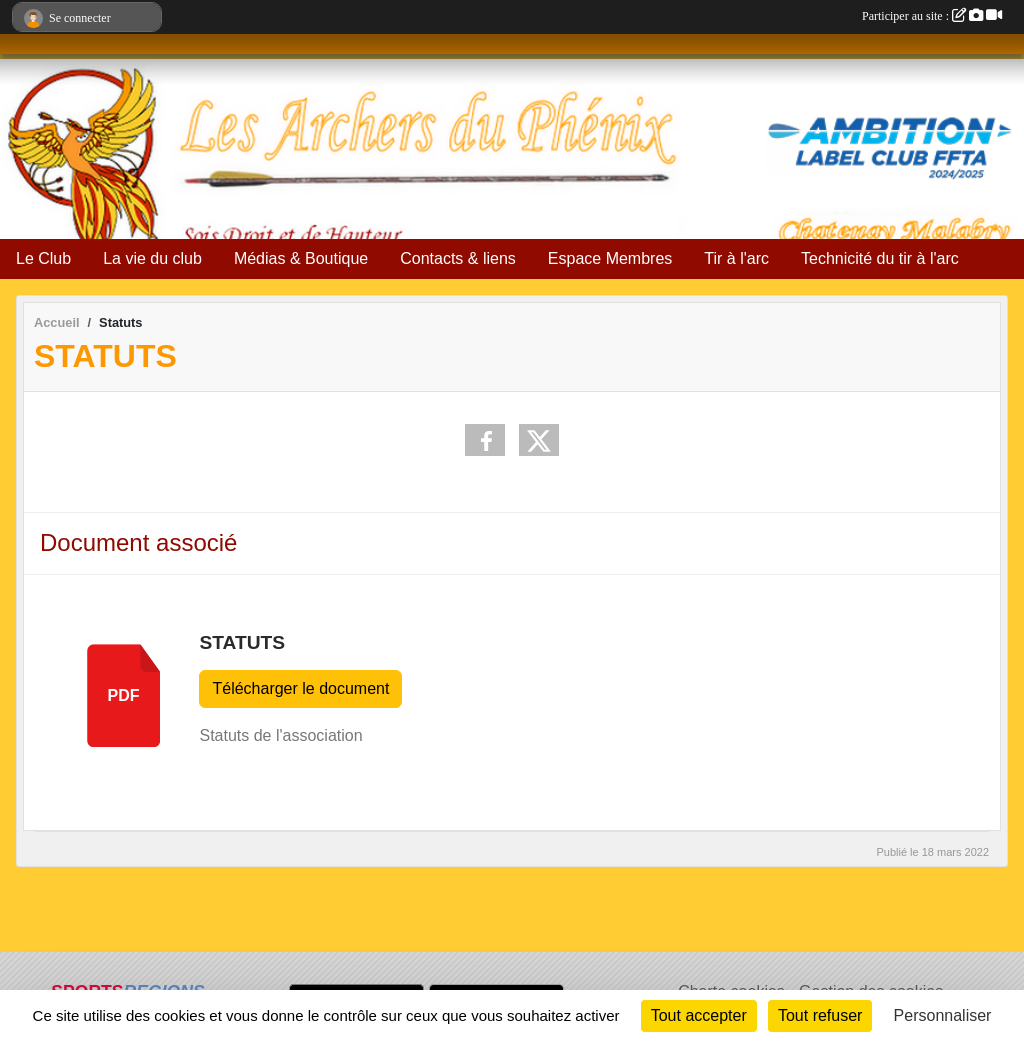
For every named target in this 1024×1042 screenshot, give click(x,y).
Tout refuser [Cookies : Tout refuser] (820, 1015)
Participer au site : (932, 16)
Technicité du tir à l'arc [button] (880, 258)
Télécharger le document (300, 688)
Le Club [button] (43, 258)
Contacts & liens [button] (458, 258)
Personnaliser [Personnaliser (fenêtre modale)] (943, 1015)
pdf (124, 695)
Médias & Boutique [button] (301, 258)
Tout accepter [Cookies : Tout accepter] (699, 1015)
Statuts (242, 642)
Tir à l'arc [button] (736, 258)
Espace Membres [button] (610, 258)
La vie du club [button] (152, 258)
